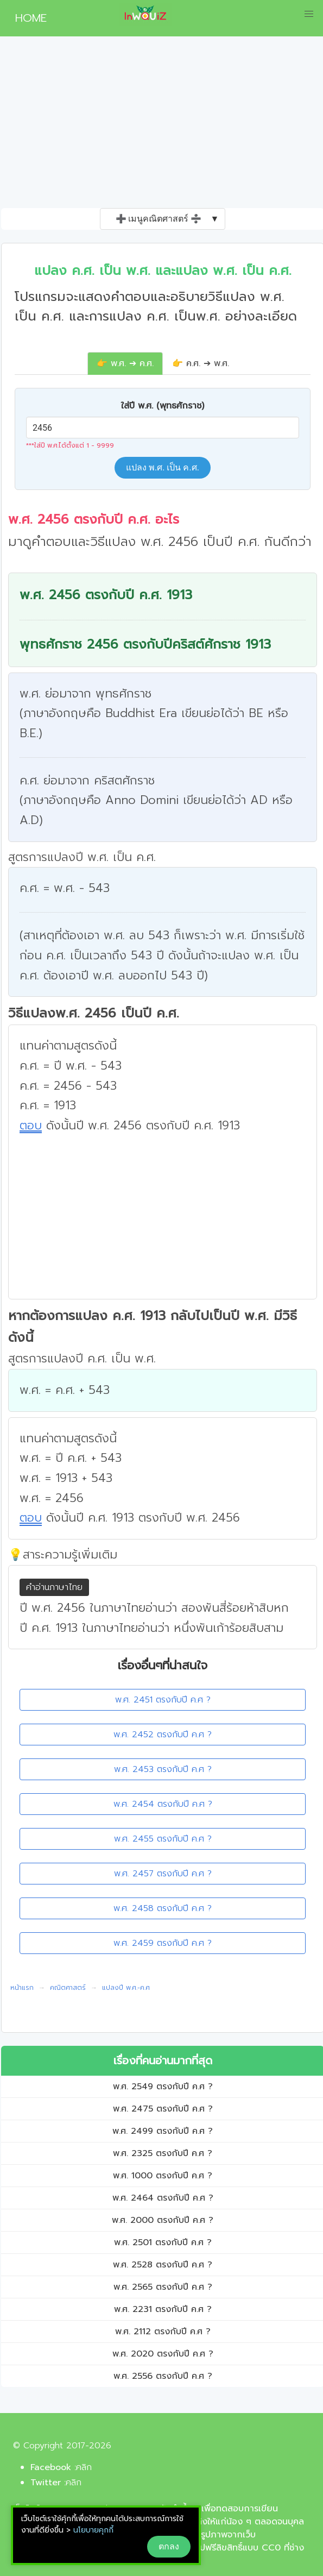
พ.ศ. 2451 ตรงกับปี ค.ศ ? (163, 1699)
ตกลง (169, 2546)
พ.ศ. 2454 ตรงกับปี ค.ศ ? (162, 1804)
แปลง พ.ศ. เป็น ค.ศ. (162, 467)
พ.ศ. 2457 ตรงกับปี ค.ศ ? (163, 1873)
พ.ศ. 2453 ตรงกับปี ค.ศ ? (163, 1769)
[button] (309, 14)
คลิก (84, 2467)
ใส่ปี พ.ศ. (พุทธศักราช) (162, 405)
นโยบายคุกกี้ (93, 2530)
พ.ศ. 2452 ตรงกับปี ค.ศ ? (162, 1734)
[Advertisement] (161, 127)
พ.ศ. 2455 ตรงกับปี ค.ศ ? (163, 1838)
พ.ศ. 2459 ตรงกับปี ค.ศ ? (162, 1943)
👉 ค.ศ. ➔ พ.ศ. (200, 363)
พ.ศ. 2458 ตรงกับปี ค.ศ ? (162, 1908)
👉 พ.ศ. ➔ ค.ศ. (125, 363)
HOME (27, 18)
